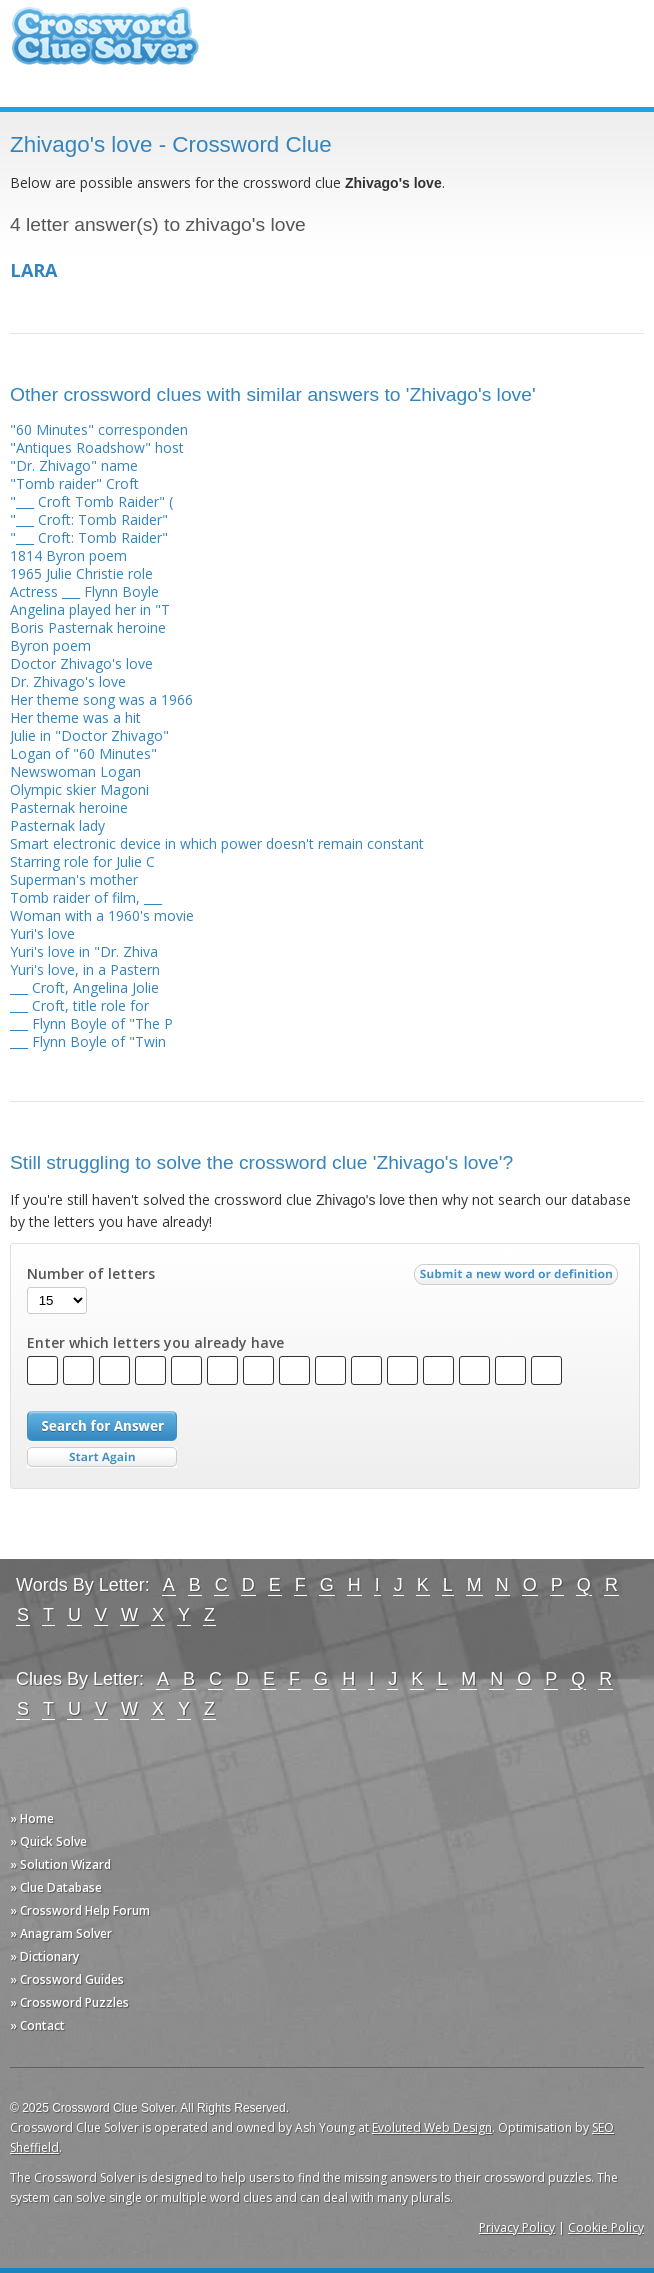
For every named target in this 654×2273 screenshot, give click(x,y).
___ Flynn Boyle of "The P (91, 1023)
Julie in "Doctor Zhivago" (89, 735)
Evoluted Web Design (432, 2127)
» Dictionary (44, 1956)
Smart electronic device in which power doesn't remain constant (217, 843)
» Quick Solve (48, 1841)
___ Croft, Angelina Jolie (84, 987)
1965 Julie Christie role (81, 573)
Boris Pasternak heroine (88, 627)
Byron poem (50, 645)
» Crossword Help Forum (80, 1910)
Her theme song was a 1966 (101, 699)
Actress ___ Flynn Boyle (84, 591)
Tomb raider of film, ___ (86, 897)
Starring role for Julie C (82, 861)
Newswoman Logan (75, 771)
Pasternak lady (57, 825)
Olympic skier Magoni (79, 789)
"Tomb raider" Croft (74, 483)
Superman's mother (74, 879)
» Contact (37, 2025)
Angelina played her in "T (90, 609)
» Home (32, 1818)
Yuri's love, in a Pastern (85, 969)
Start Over (102, 1457)
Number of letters (91, 1274)
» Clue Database (56, 1887)
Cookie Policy (606, 2227)
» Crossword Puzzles (69, 2002)
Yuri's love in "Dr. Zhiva (84, 951)
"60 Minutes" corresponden (99, 429)
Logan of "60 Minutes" (83, 753)
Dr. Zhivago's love (68, 681)
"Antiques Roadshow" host (97, 447)
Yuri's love (42, 933)
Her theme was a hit (75, 717)
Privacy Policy (517, 2227)
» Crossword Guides (67, 1979)
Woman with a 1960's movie (102, 915)
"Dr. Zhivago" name (74, 465)
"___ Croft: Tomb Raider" (89, 519)
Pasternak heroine (69, 807)
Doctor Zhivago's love (81, 663)
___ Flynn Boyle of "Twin (88, 1041)
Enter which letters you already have (155, 1343)
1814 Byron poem (68, 555)
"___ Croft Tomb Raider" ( (91, 501)
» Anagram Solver (61, 1933)
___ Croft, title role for (79, 1005)
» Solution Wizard (60, 1864)
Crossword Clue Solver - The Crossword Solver (105, 45)
